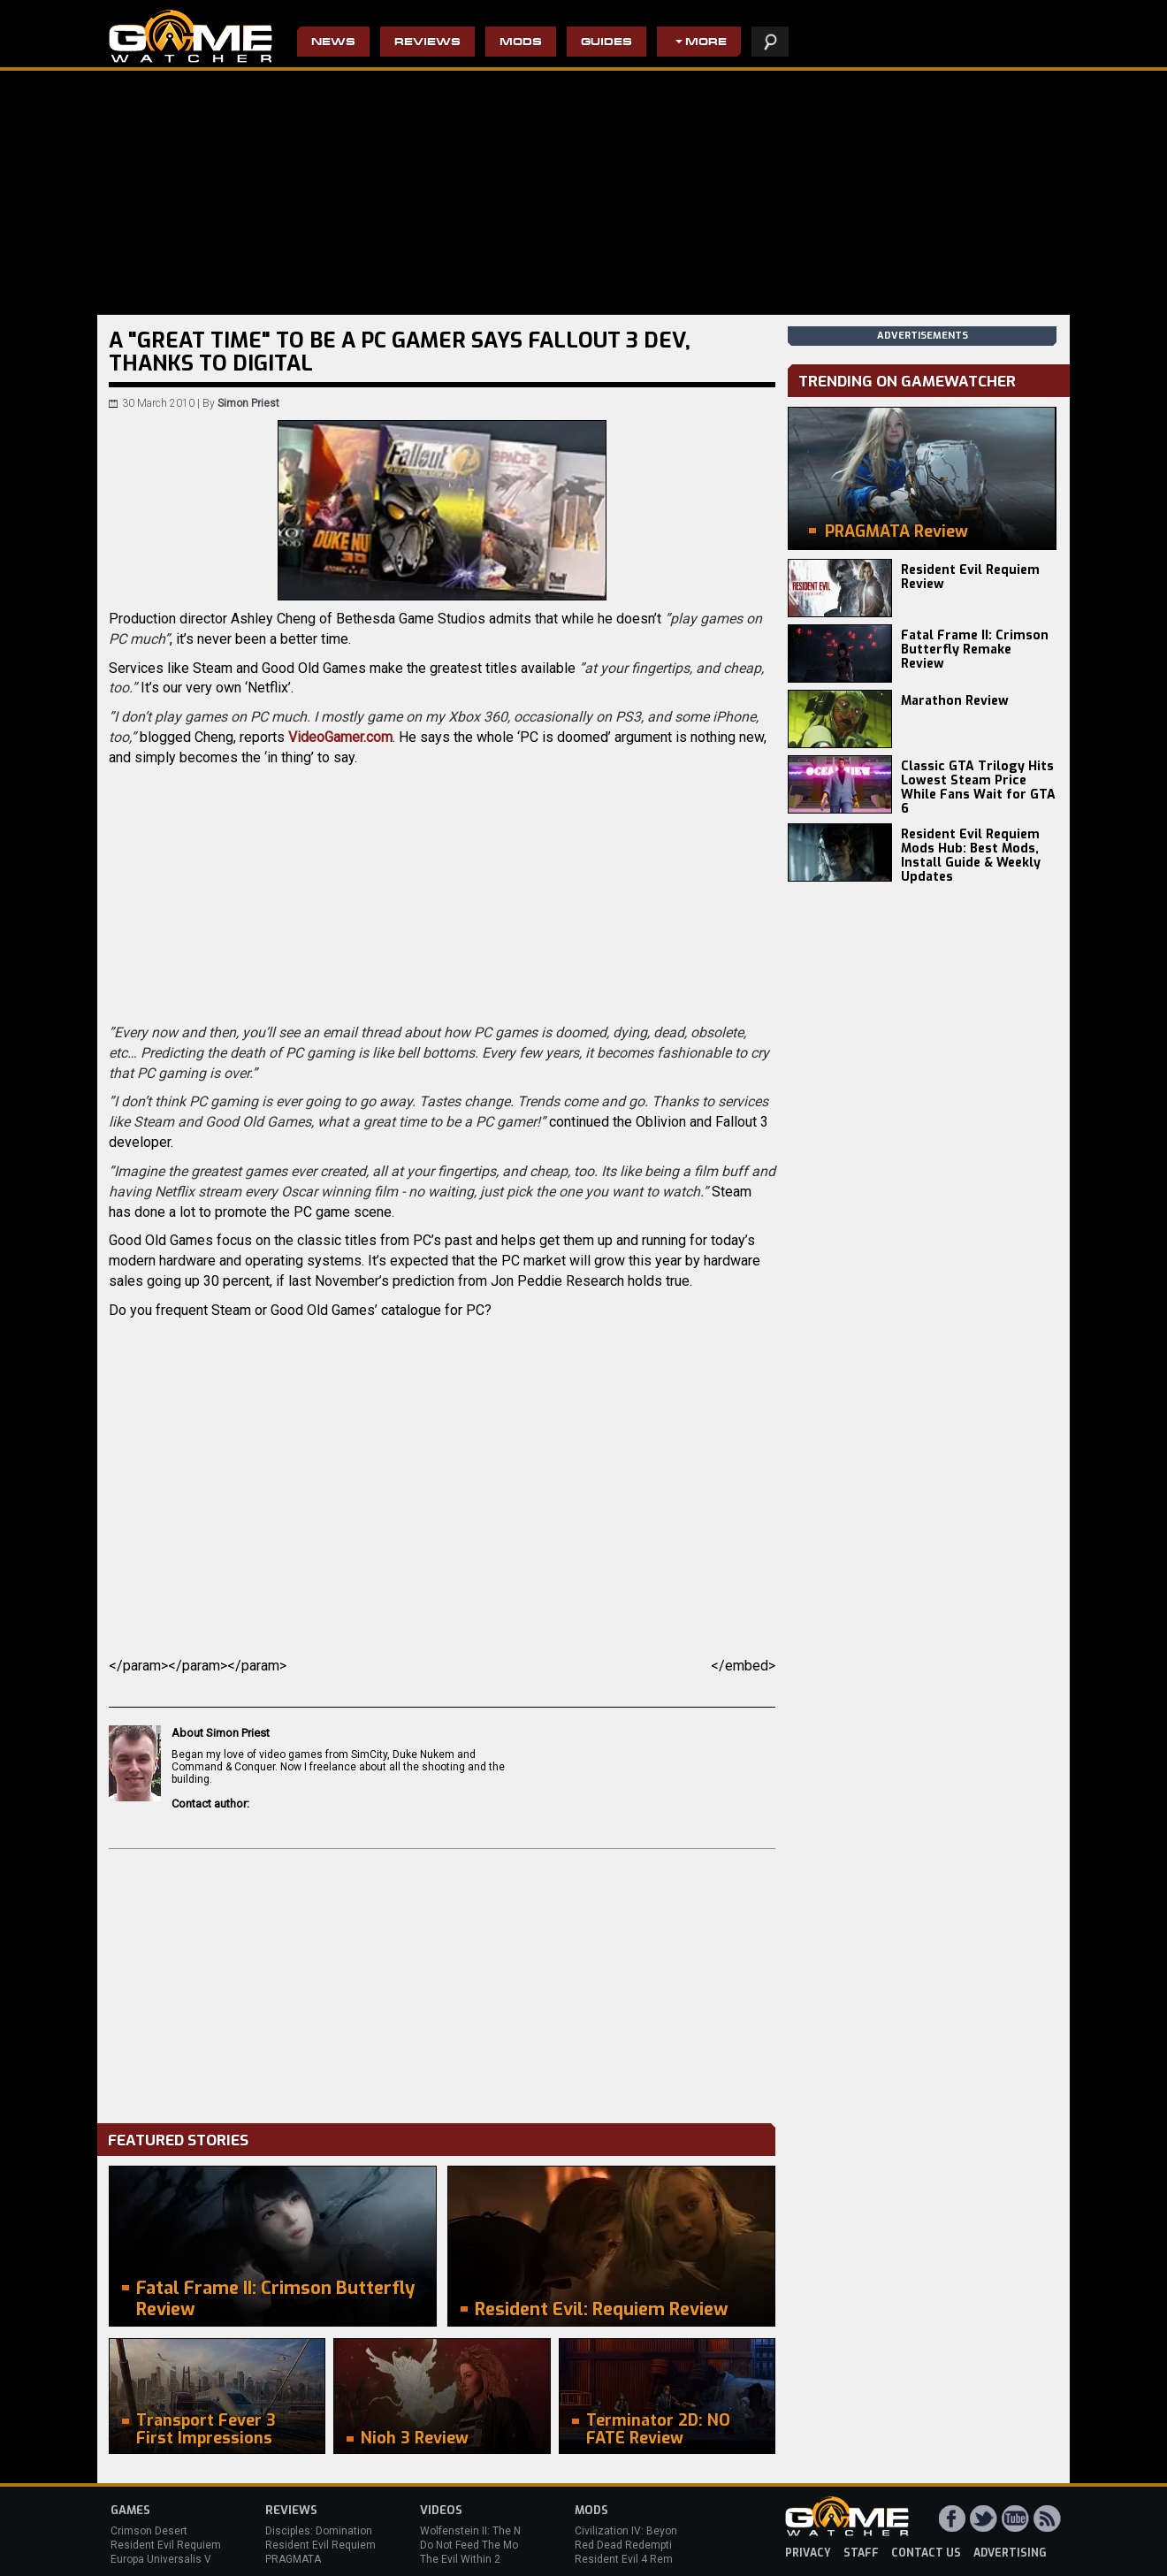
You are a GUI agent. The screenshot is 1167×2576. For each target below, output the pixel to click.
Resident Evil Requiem (166, 2545)
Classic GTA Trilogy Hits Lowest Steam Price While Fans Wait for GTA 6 (978, 787)
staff (861, 2553)
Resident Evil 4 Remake (632, 2559)
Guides (606, 43)
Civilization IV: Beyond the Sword (655, 2531)
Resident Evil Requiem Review (970, 577)
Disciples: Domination (318, 2531)
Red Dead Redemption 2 (634, 2545)
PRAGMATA (293, 2559)
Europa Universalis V (161, 2559)
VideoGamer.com (340, 737)
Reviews (427, 43)
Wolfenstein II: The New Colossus (502, 2531)
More (706, 43)
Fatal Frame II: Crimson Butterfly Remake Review (975, 649)
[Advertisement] (442, 1982)
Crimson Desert (149, 2531)
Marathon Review (955, 700)
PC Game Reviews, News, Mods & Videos (190, 36)
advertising (1010, 2553)
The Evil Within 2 (460, 2559)
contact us (926, 2553)
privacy (808, 2553)
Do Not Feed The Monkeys (483, 2545)
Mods (521, 43)
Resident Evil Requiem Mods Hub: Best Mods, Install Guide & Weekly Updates (971, 855)
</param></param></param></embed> (442, 1665)
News (333, 43)
